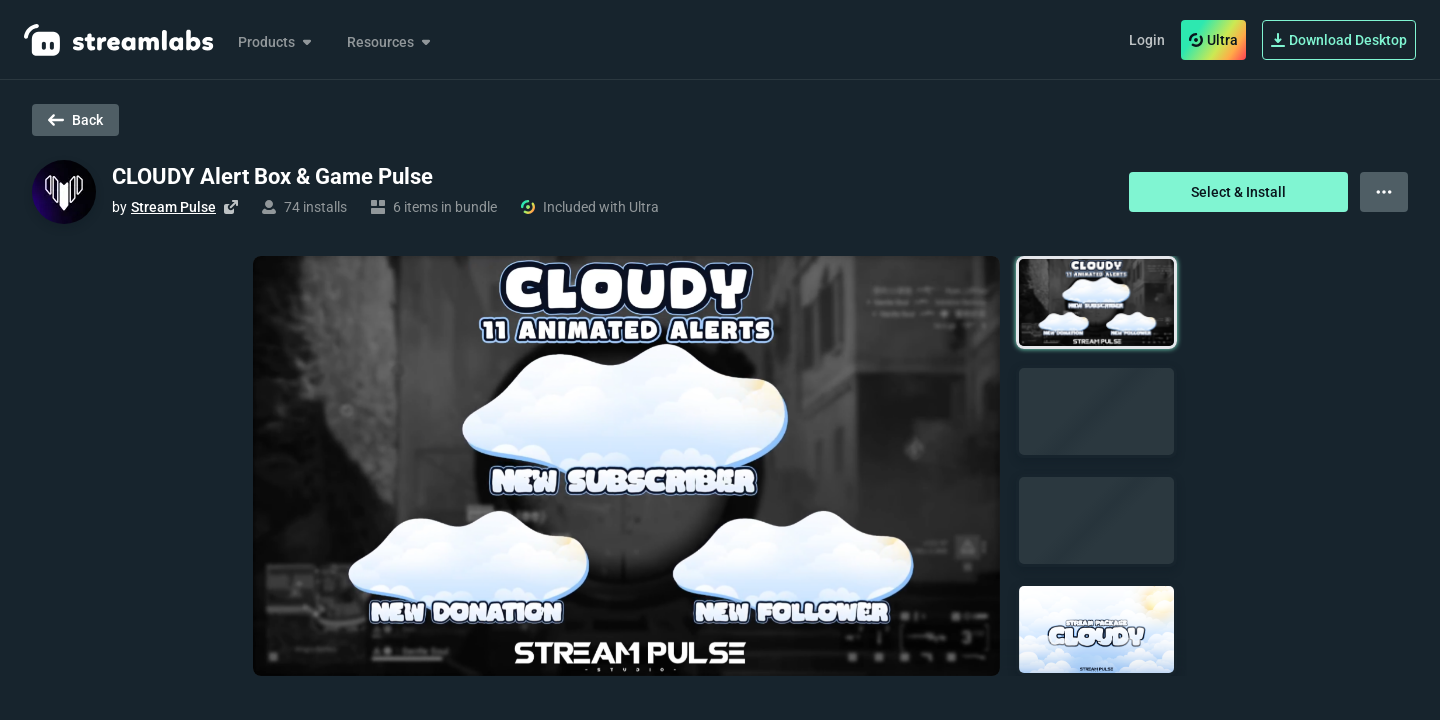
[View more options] (1384, 192)
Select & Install (1238, 192)
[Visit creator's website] (231, 207)
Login (1147, 40)
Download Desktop (1339, 40)
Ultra (1213, 40)
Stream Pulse (173, 207)
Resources (390, 42)
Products (276, 42)
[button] (1096, 302)
